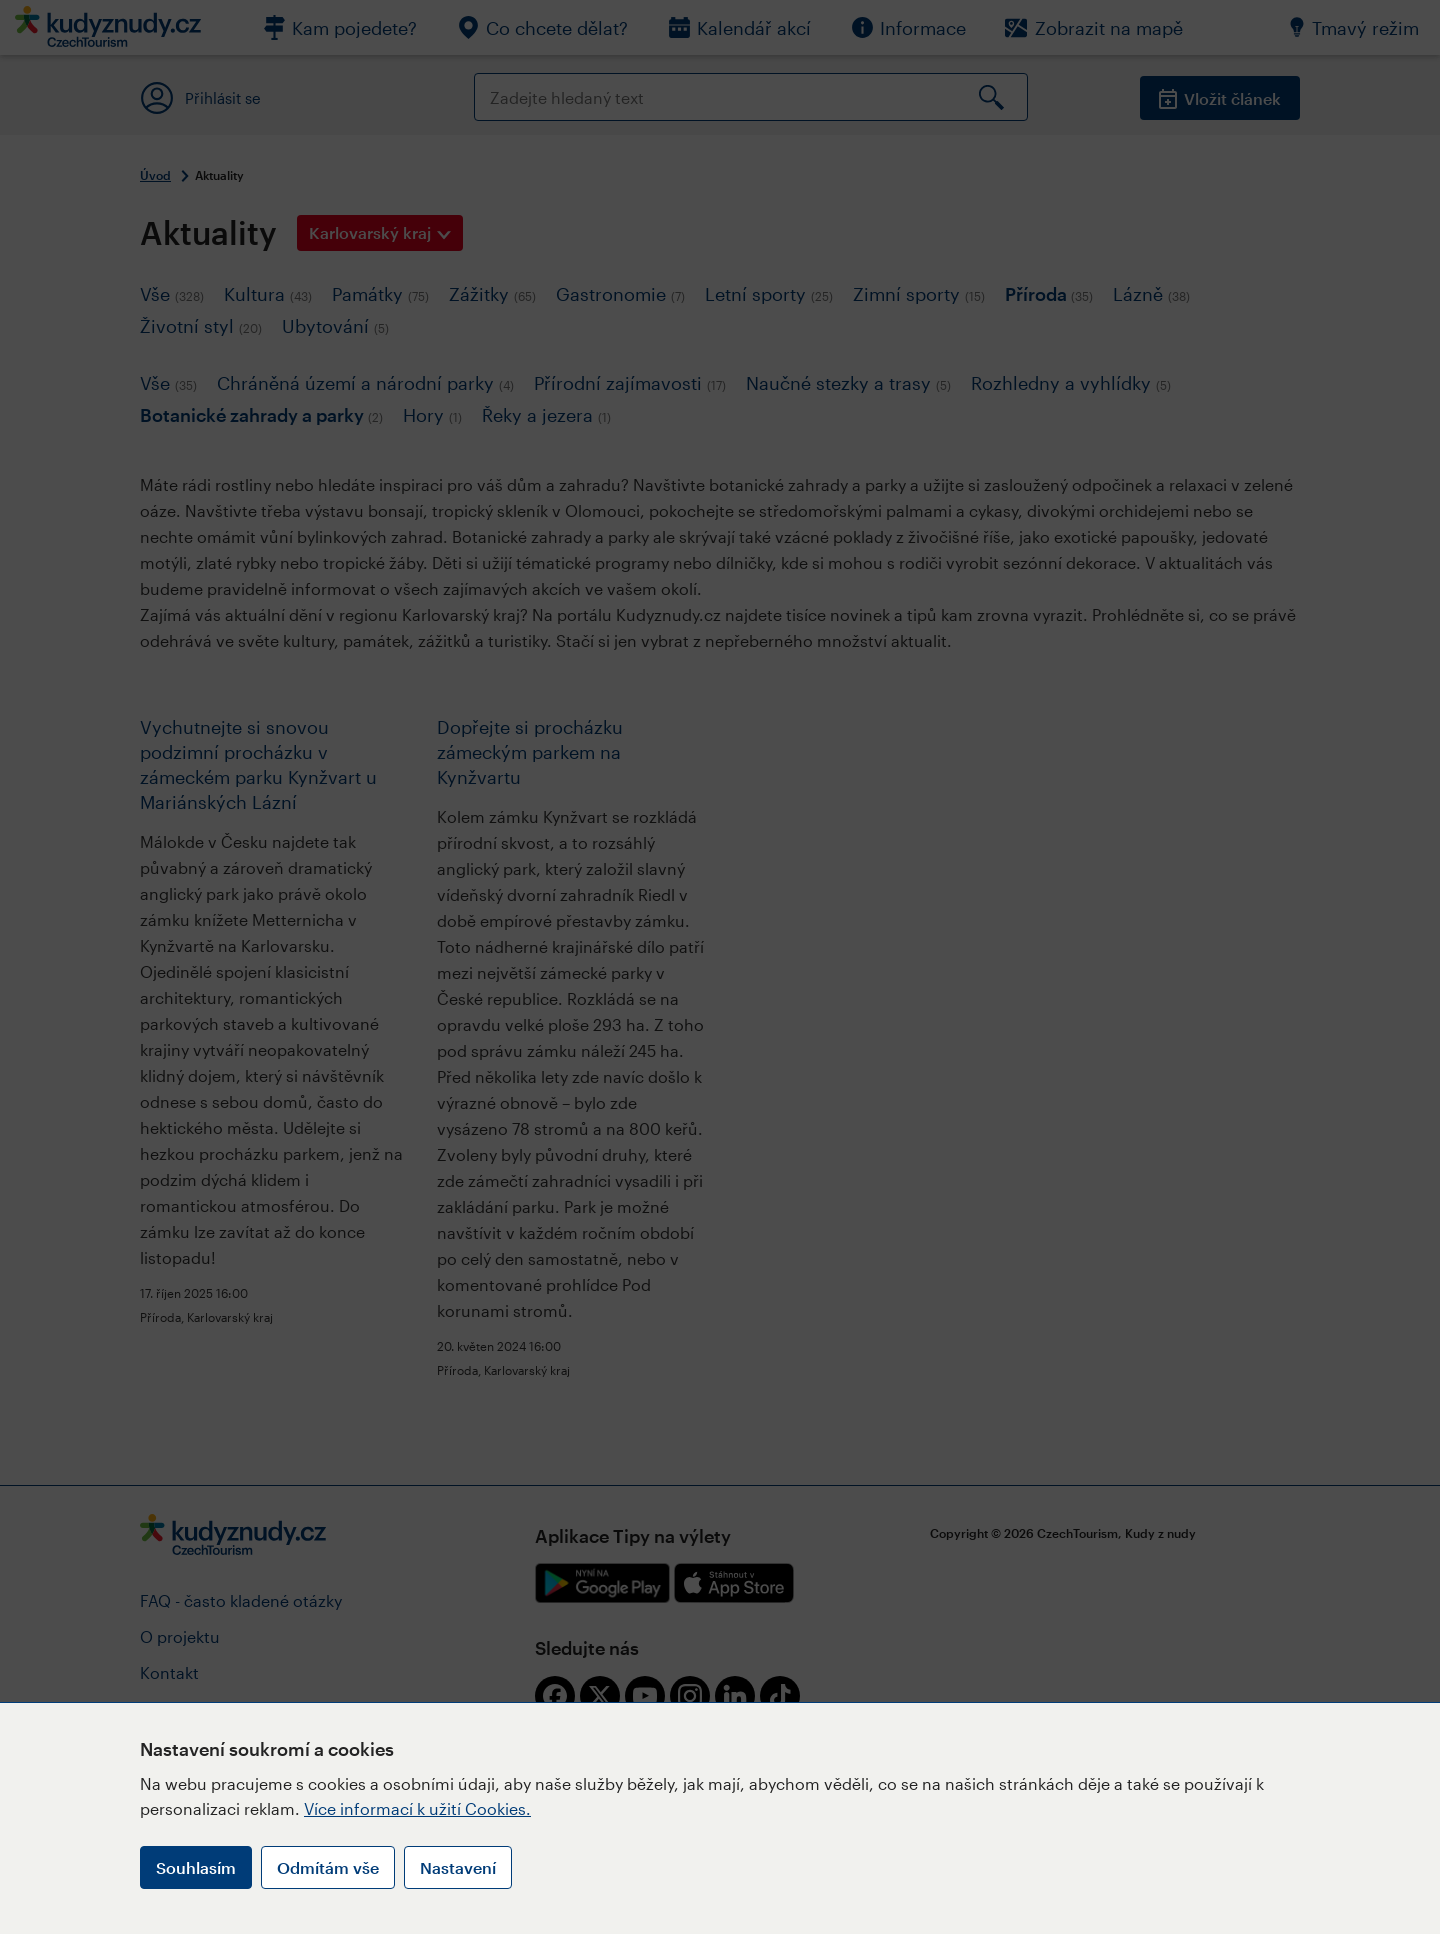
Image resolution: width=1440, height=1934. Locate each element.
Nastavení (458, 1867)
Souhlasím (196, 1867)
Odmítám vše (328, 1867)
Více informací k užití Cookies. (417, 1808)
